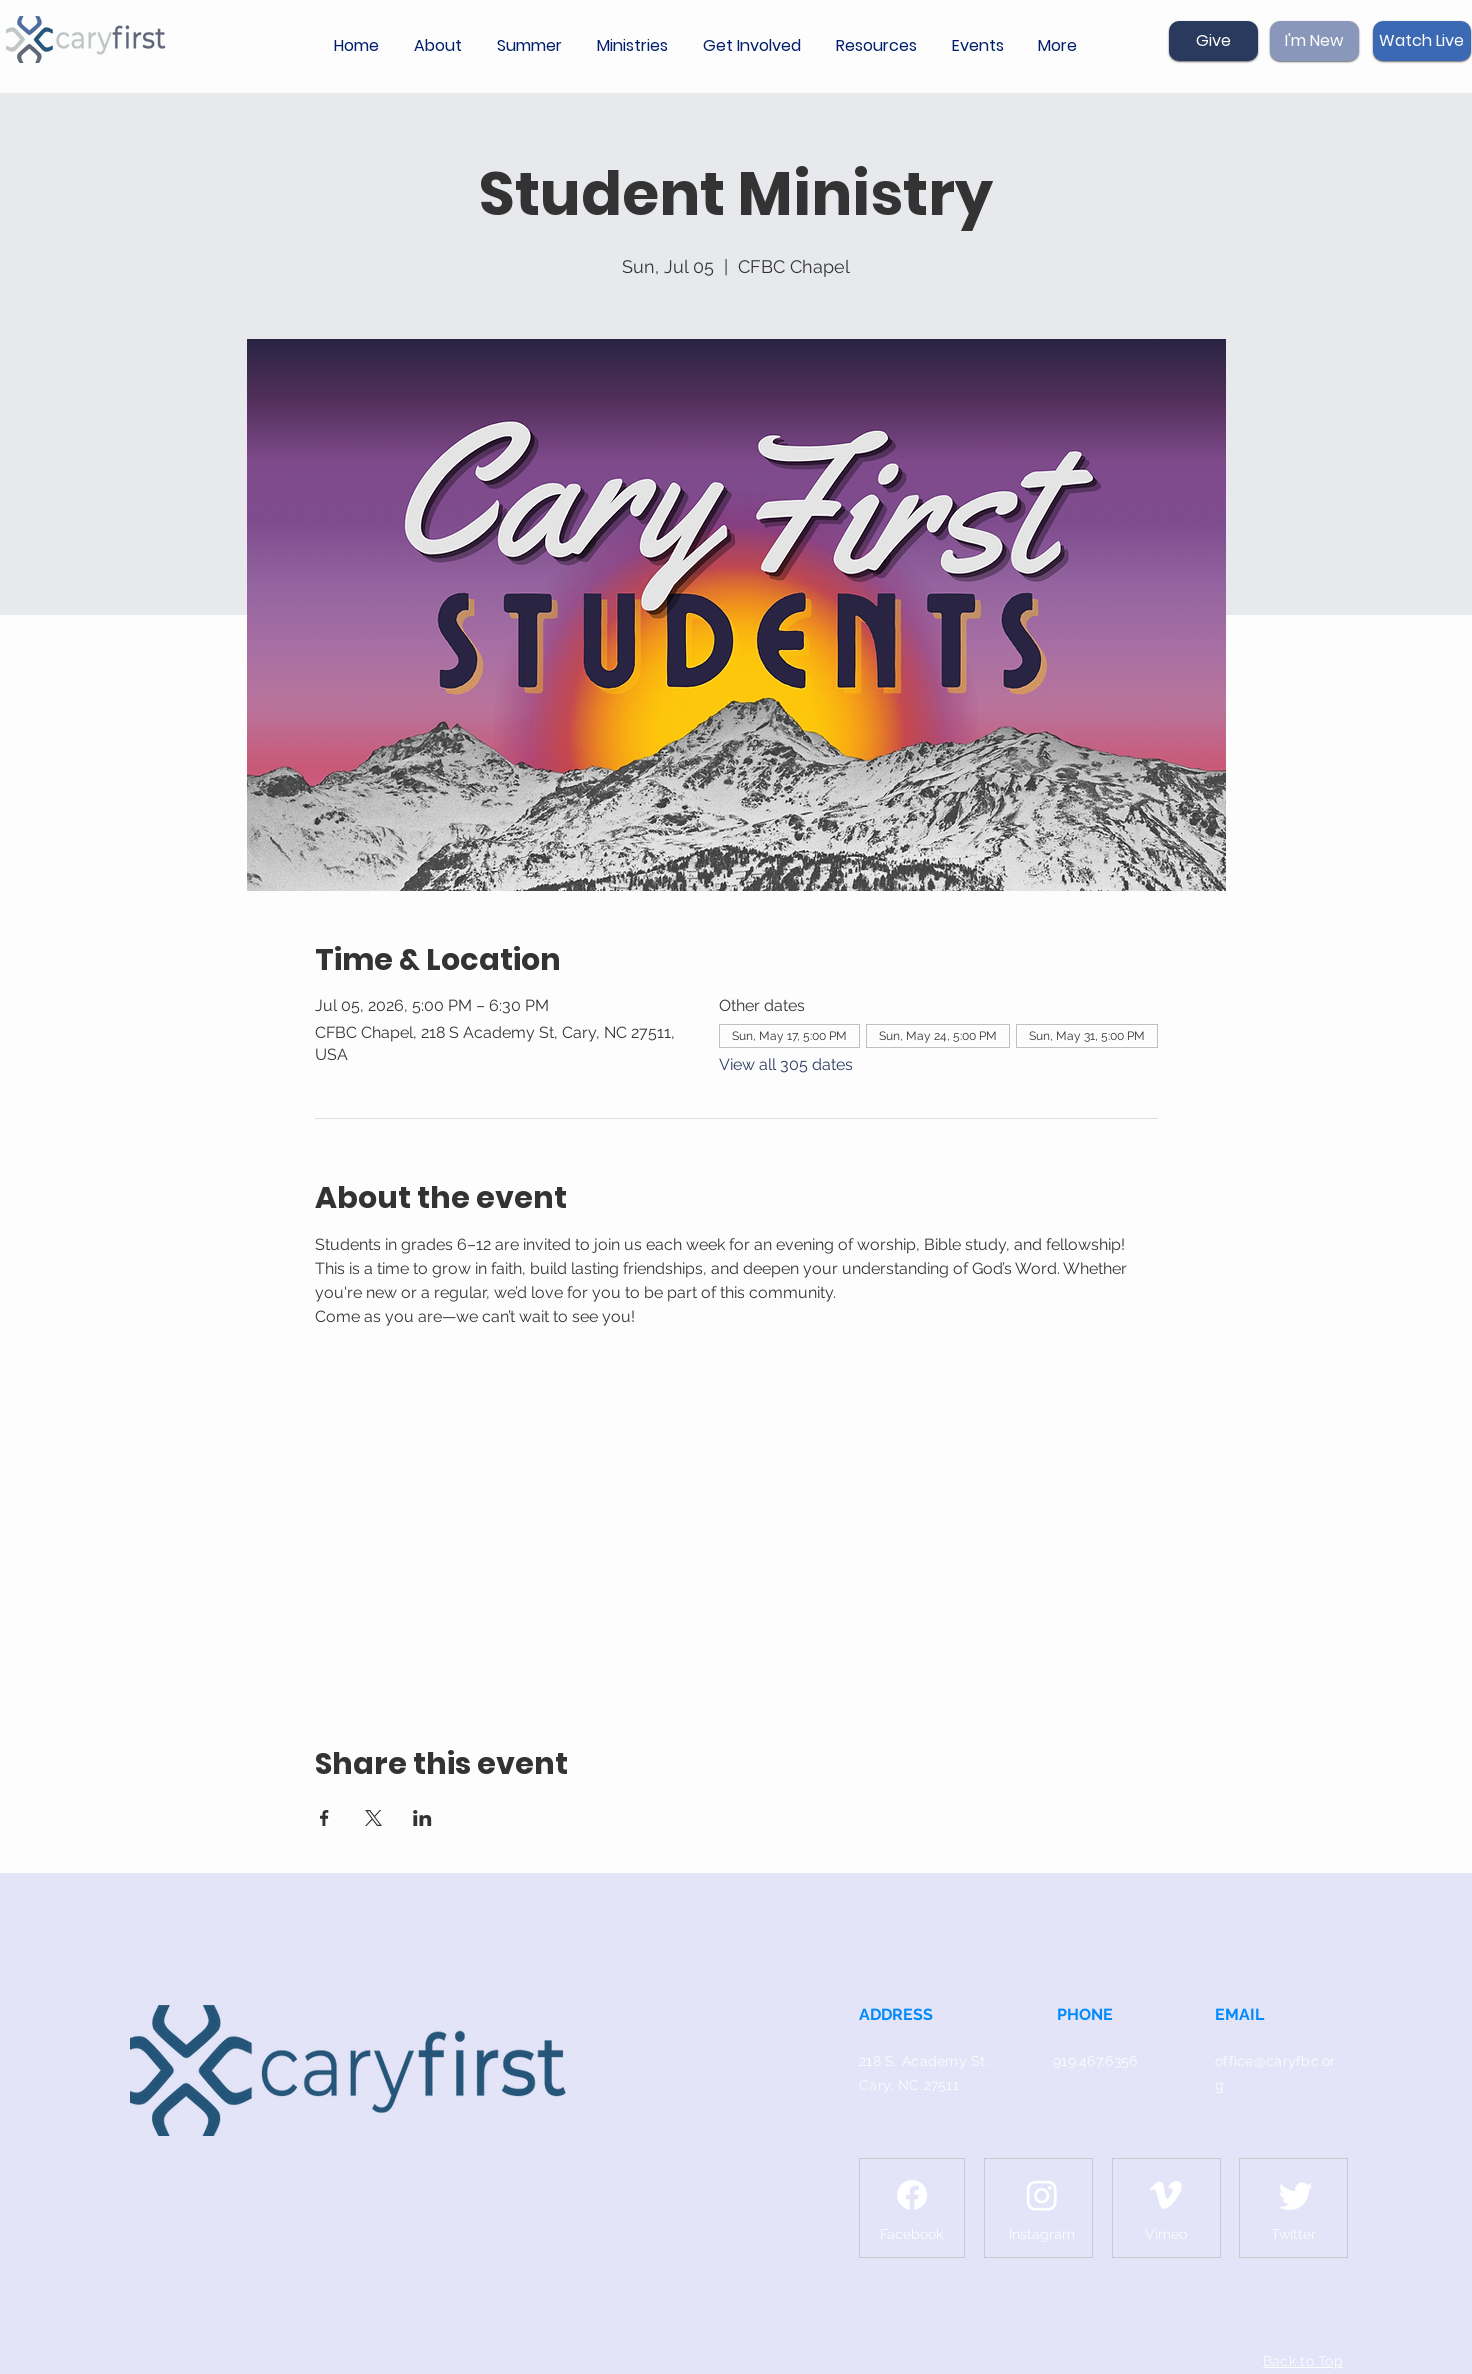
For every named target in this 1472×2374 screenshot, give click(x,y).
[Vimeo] (1166, 2195)
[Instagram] (1042, 2195)
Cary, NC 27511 (909, 2085)
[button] (440, 46)
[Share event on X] (373, 1818)
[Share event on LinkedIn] (422, 1818)
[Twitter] (1296, 2195)
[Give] (1213, 41)
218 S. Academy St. (924, 2061)
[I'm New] (1314, 41)
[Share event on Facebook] (324, 1818)
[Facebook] (912, 2195)
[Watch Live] (1422, 41)
